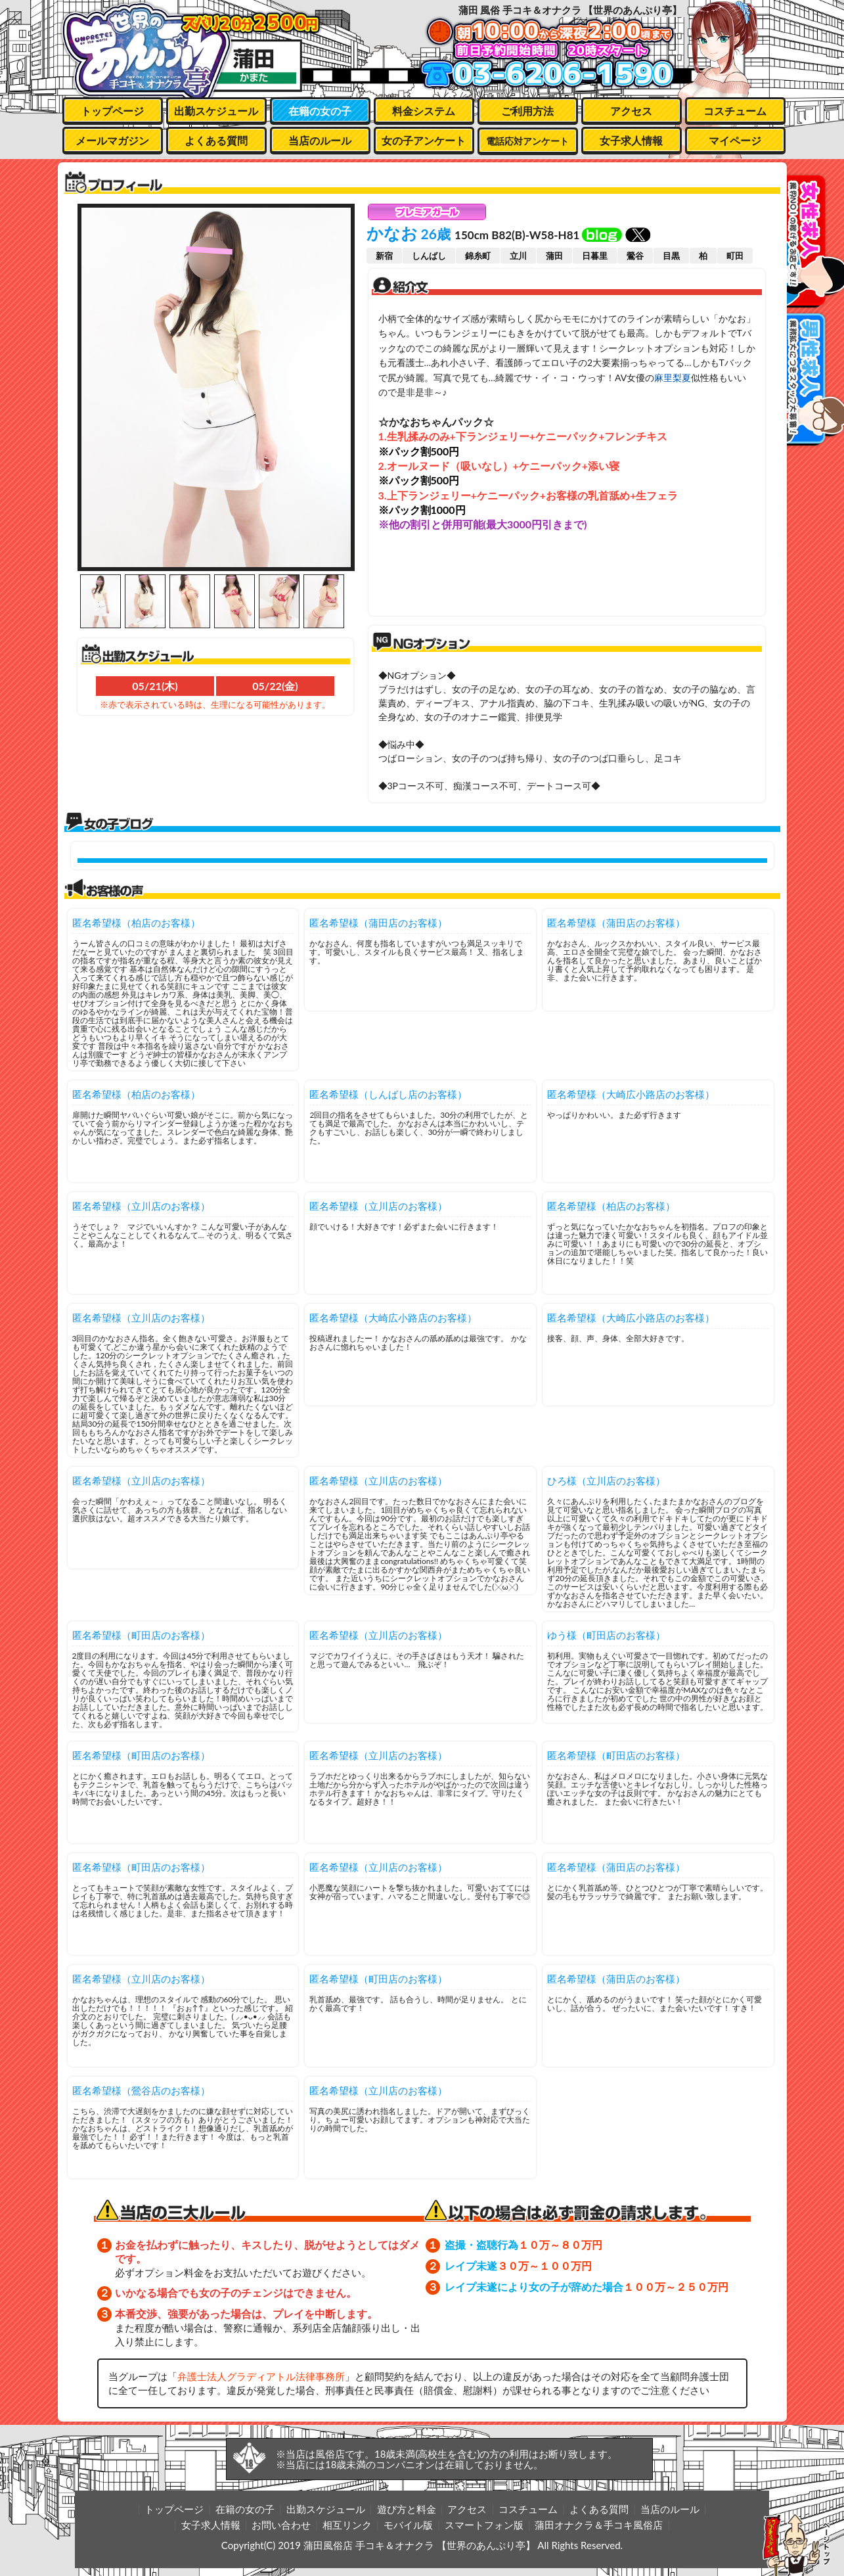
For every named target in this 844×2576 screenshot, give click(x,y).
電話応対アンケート (527, 141)
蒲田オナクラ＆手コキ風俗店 (599, 2525)
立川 (518, 255)
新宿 (384, 255)
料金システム (423, 110)
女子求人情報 (631, 140)
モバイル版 (408, 2525)
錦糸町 (478, 255)
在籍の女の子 (319, 110)
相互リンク (347, 2525)
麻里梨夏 (672, 377)
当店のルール (319, 140)
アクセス (631, 110)
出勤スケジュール (216, 110)
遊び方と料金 (406, 2509)
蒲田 (554, 255)
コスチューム (734, 110)
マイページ (735, 140)
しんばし (429, 255)
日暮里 (595, 255)
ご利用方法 (527, 110)
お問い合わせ (281, 2525)
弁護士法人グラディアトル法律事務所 (261, 2376)
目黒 (671, 255)
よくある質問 (216, 140)
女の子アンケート (424, 140)
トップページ (112, 110)
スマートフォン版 (484, 2525)
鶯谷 (635, 255)
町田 (735, 255)
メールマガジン (112, 140)
